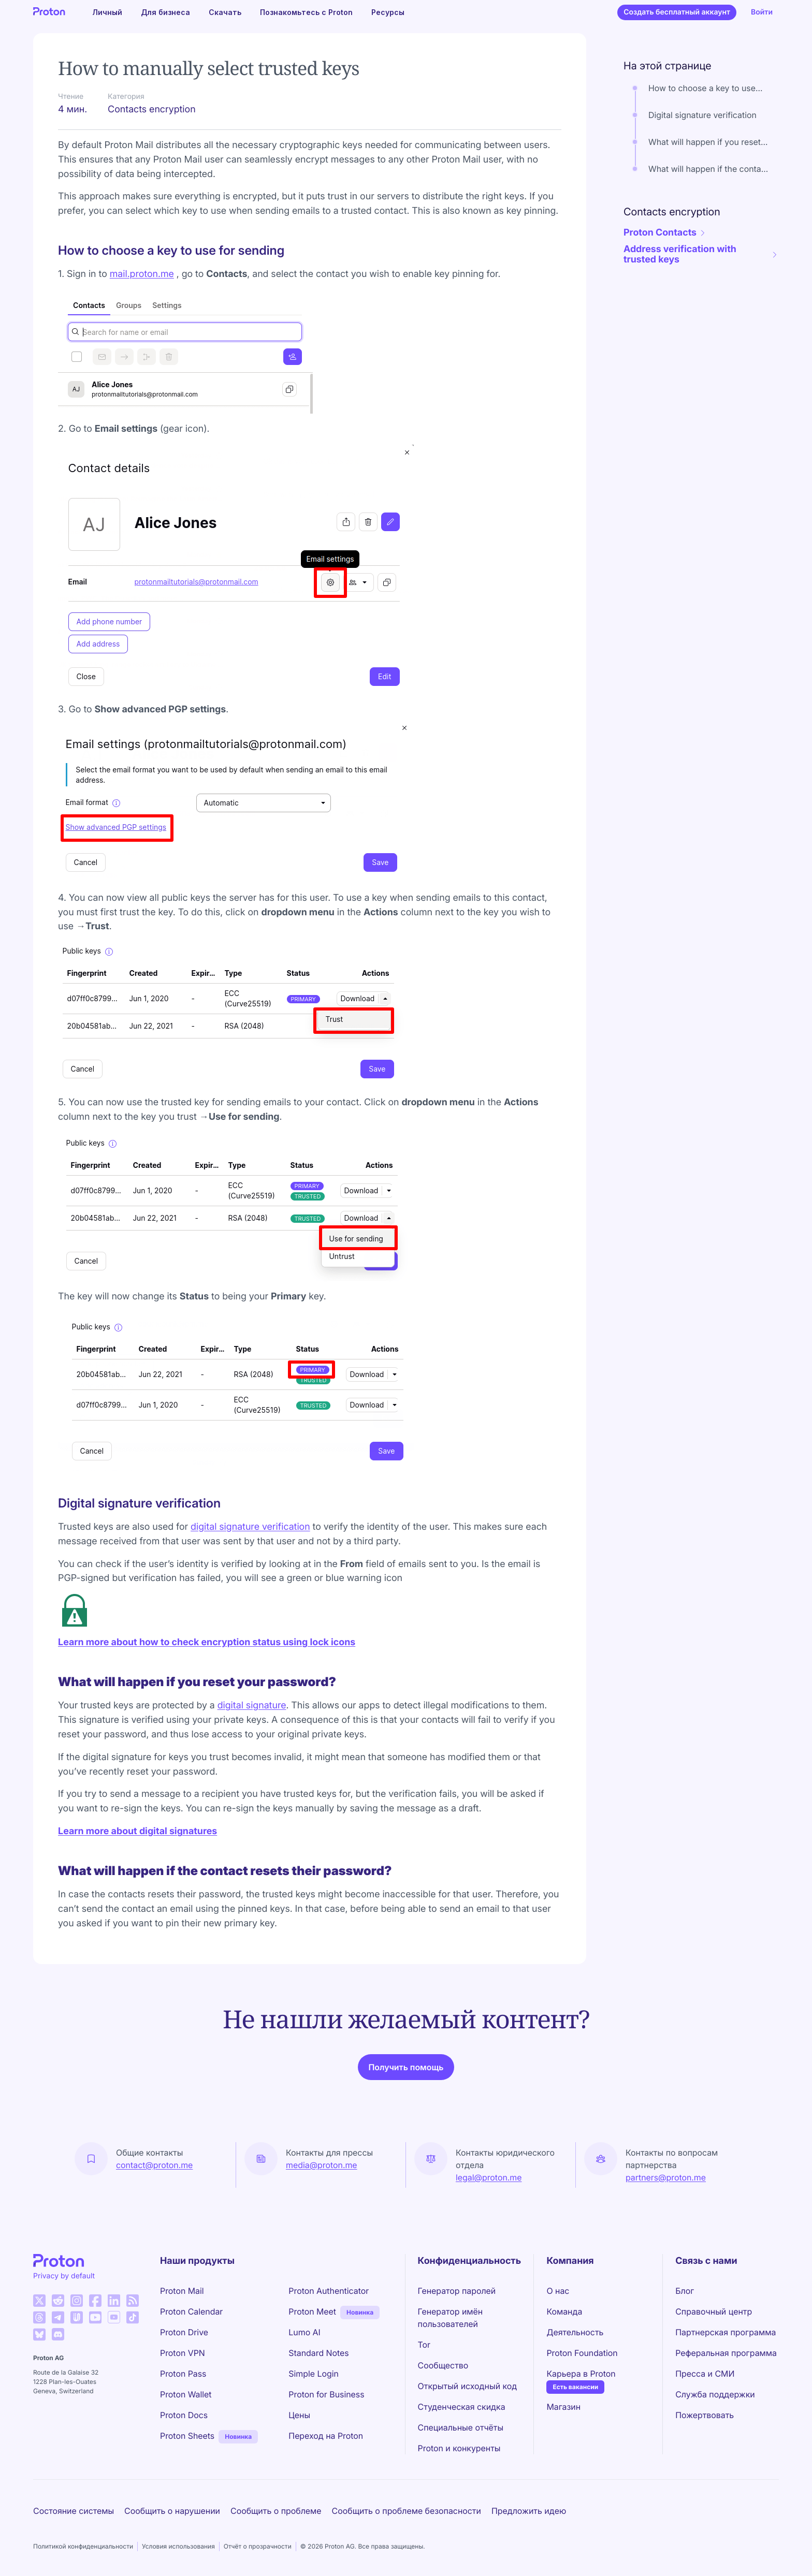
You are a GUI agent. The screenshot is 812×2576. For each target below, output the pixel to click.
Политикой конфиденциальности (83, 2546)
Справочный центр (713, 2311)
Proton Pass (183, 2373)
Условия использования (178, 2546)
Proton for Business (326, 2394)
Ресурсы (387, 12)
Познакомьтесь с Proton (306, 12)
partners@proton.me (666, 2177)
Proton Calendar (191, 2311)
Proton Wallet (186, 2394)
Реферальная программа (726, 2353)
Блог (684, 2291)
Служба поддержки (715, 2394)
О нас (557, 2291)
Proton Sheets (187, 2436)
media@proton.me (321, 2165)
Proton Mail (182, 2291)
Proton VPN (182, 2353)
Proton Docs (184, 2415)
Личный (107, 12)
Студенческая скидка (461, 2407)
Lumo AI (304, 2332)
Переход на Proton (325, 2436)
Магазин (563, 2407)
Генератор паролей (457, 2291)
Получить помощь (405, 2067)
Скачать (225, 12)
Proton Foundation (581, 2353)
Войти (762, 12)
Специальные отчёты (461, 2427)
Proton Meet (312, 2311)
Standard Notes (318, 2353)
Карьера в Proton (580, 2373)
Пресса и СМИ (704, 2373)
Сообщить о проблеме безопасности (406, 2511)
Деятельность (574, 2332)
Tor (424, 2344)
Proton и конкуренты (459, 2448)
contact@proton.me (154, 2165)
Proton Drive (184, 2332)
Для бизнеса (165, 12)
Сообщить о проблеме (276, 2511)
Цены (299, 2415)
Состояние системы (73, 2511)
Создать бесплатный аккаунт (677, 12)
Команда (564, 2311)
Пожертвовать (704, 2415)
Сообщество (443, 2365)
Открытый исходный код (467, 2386)
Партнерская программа (725, 2332)
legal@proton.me (488, 2177)
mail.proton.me (142, 274)
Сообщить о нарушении (172, 2511)
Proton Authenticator (328, 2291)
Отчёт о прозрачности (258, 2546)
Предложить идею (528, 2511)
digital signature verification (250, 1526)
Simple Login (313, 2373)
